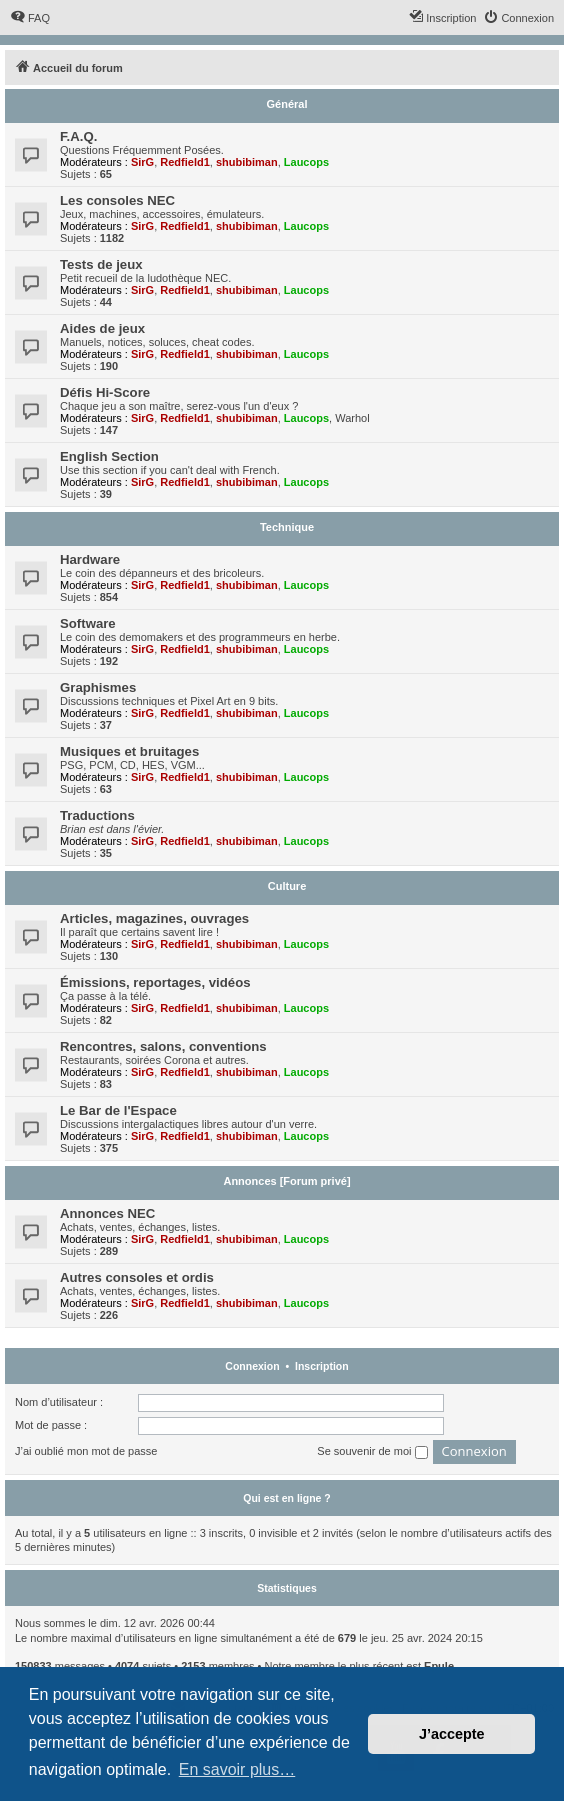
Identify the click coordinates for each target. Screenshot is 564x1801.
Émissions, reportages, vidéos (155, 982)
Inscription (322, 1366)
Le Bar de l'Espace (118, 1110)
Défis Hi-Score (105, 392)
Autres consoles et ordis (137, 1277)
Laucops (306, 162)
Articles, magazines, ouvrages (154, 918)
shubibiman (247, 162)
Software (88, 623)
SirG (142, 162)
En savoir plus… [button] (237, 1769)
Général (287, 104)
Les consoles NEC (117, 200)
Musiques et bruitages (129, 751)
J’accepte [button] (452, 1734)
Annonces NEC (107, 1213)
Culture (287, 886)
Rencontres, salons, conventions (163, 1046)
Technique (287, 527)
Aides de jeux (102, 328)
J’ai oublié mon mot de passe (86, 1451)
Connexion (252, 1366)
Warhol (352, 418)
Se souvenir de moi (372, 1452)
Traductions (97, 815)
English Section (109, 456)
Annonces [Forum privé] (286, 1181)
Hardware (90, 559)
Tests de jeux (101, 264)
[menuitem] (30, 18)
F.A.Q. (78, 136)
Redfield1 (185, 162)
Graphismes (98, 687)
